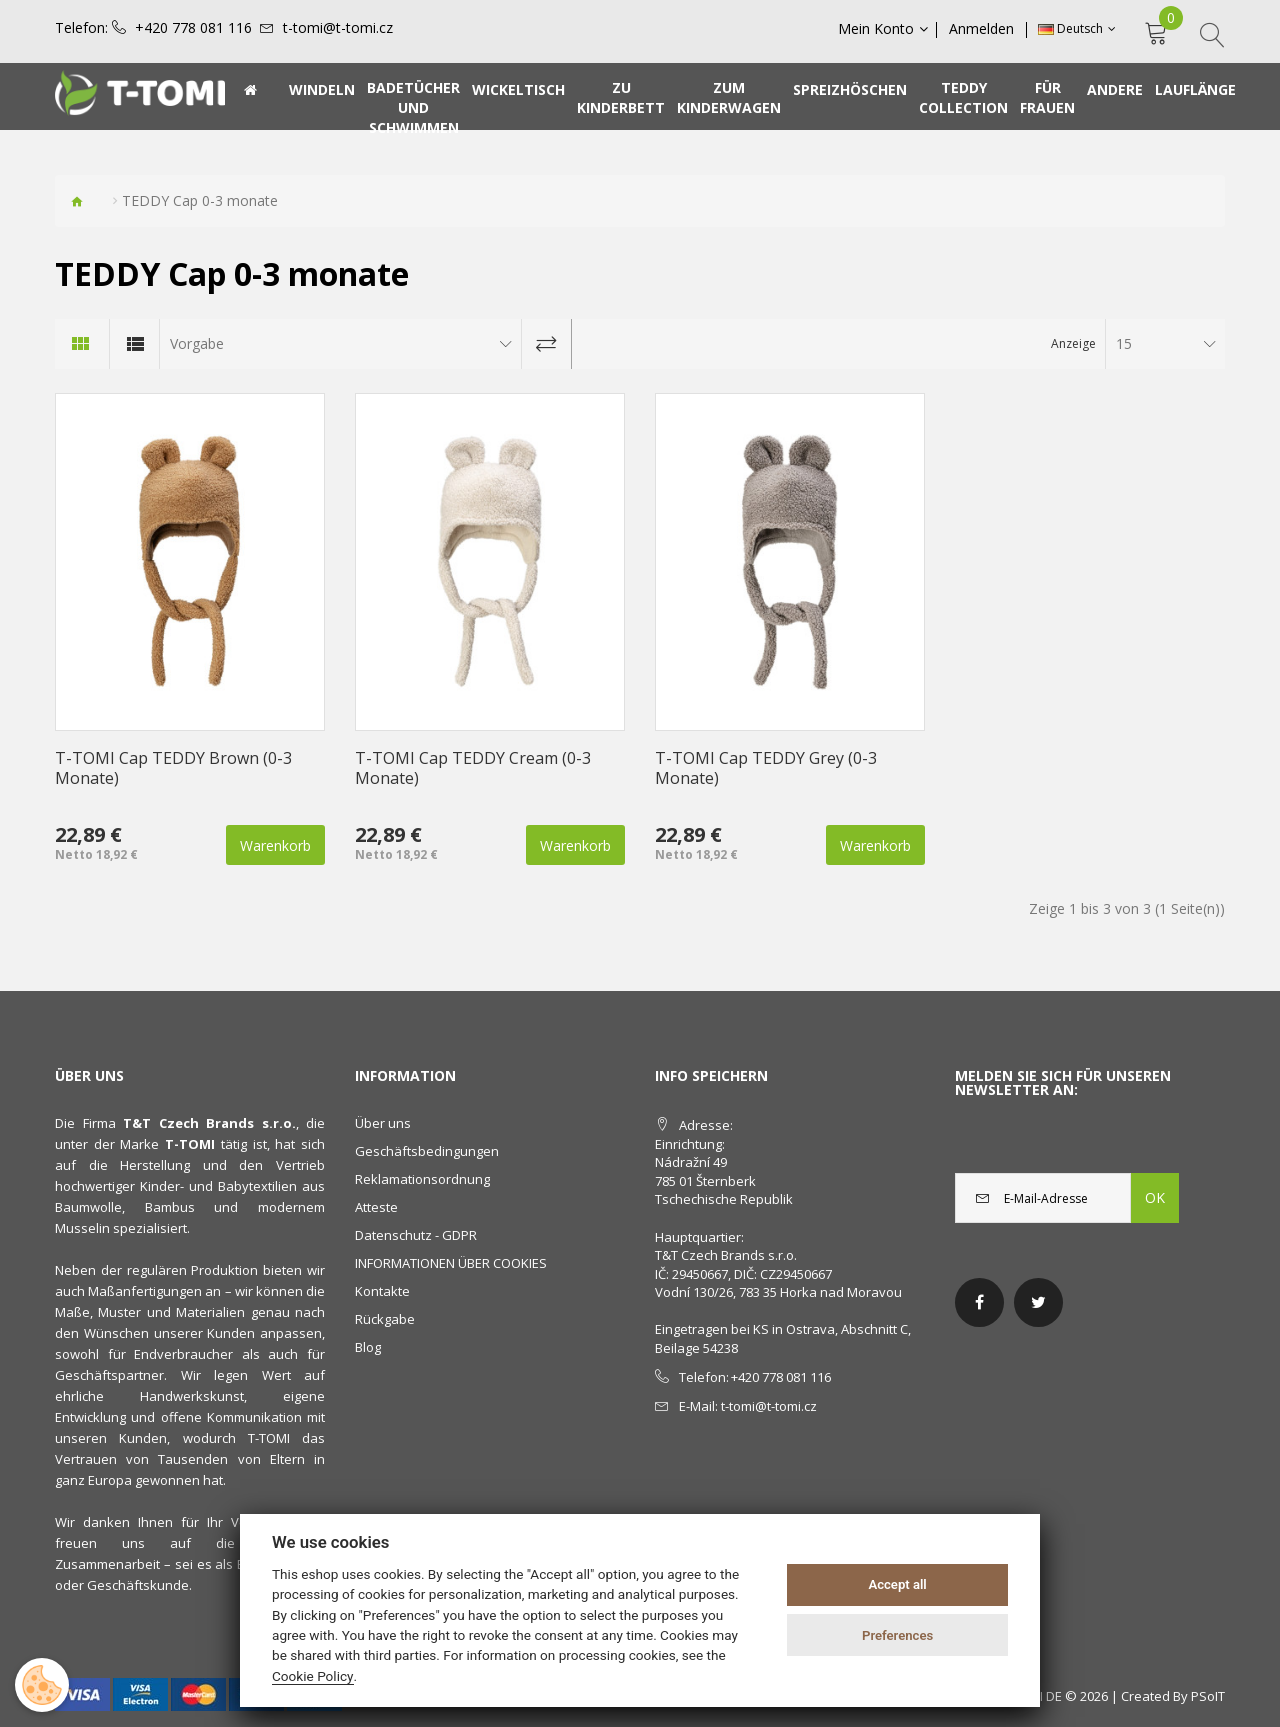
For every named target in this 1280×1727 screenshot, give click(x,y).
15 (1124, 343)
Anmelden (983, 29)
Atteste (376, 1207)
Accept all (897, 1584)
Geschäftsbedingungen (427, 1151)
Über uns (383, 1123)
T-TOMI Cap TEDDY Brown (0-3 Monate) (173, 768)
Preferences (897, 1635)
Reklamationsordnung (422, 1179)
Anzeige (1073, 343)
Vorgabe (197, 343)
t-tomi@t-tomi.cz (338, 28)
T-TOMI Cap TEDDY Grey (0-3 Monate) (766, 768)
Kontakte (382, 1291)
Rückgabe (385, 1319)
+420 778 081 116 (193, 28)
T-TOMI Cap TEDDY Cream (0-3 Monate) (473, 768)
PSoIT (1208, 1696)
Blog (368, 1347)
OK (1155, 1197)
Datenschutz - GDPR (416, 1235)
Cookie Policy (313, 1676)
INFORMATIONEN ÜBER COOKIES (451, 1263)
